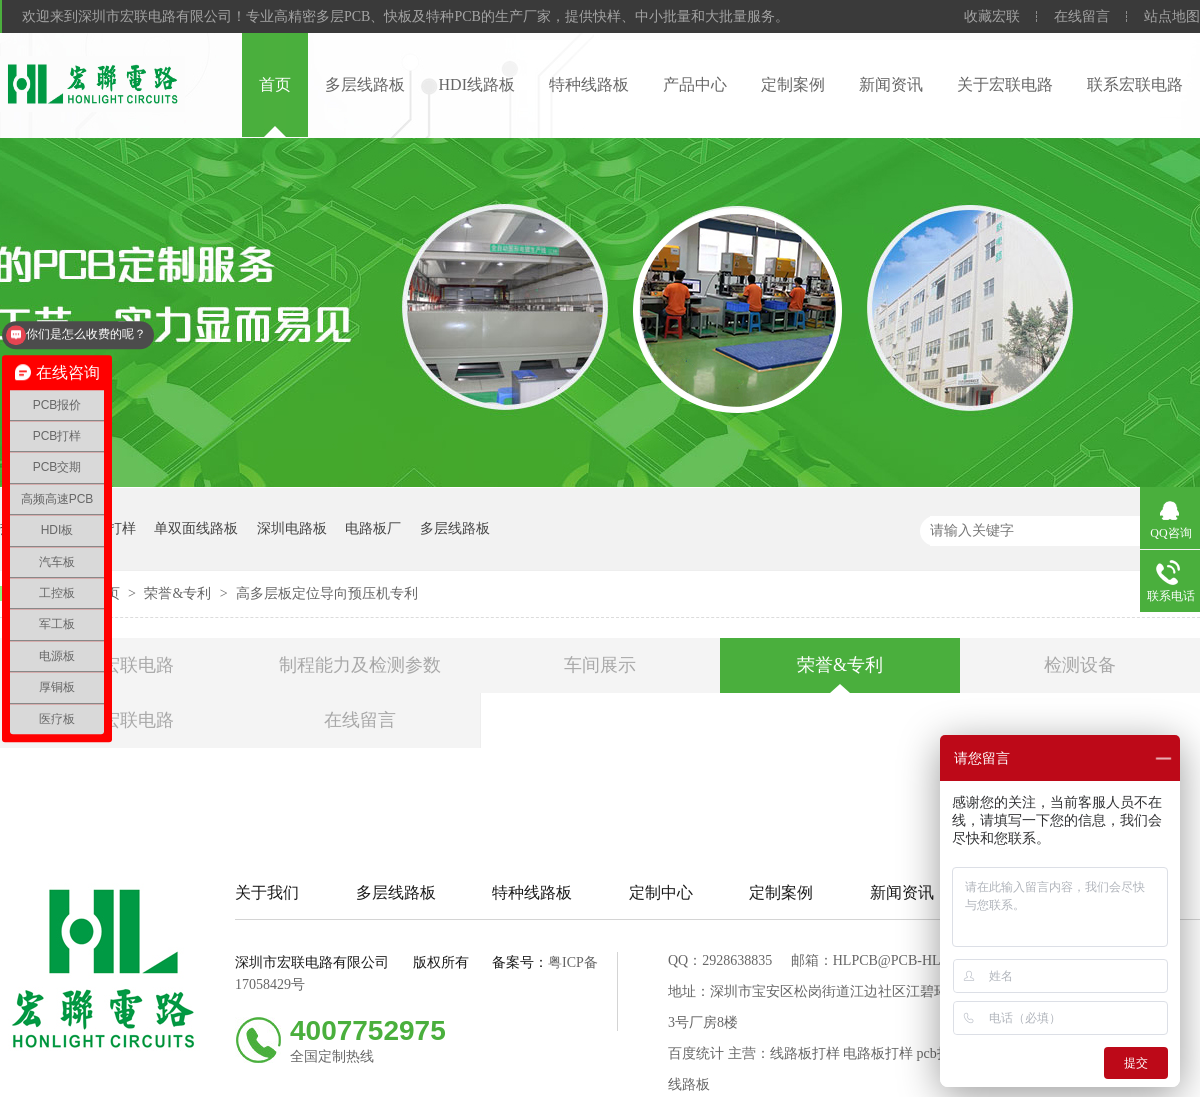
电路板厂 (373, 528)
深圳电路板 (292, 528)
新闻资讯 (891, 84)
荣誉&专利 (179, 593)
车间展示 (600, 665)
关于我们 (267, 892)
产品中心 (695, 84)
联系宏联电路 (1135, 84)
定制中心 (661, 892)
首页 (275, 84)
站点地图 (1172, 16)
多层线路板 (365, 84)
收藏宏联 (992, 16)
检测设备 (1080, 665)
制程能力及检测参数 (360, 665)
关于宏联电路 (1005, 84)
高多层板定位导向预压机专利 (327, 593)
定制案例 (793, 84)
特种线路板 (589, 84)
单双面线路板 (196, 528)
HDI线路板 (477, 84)
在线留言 (1082, 16)
